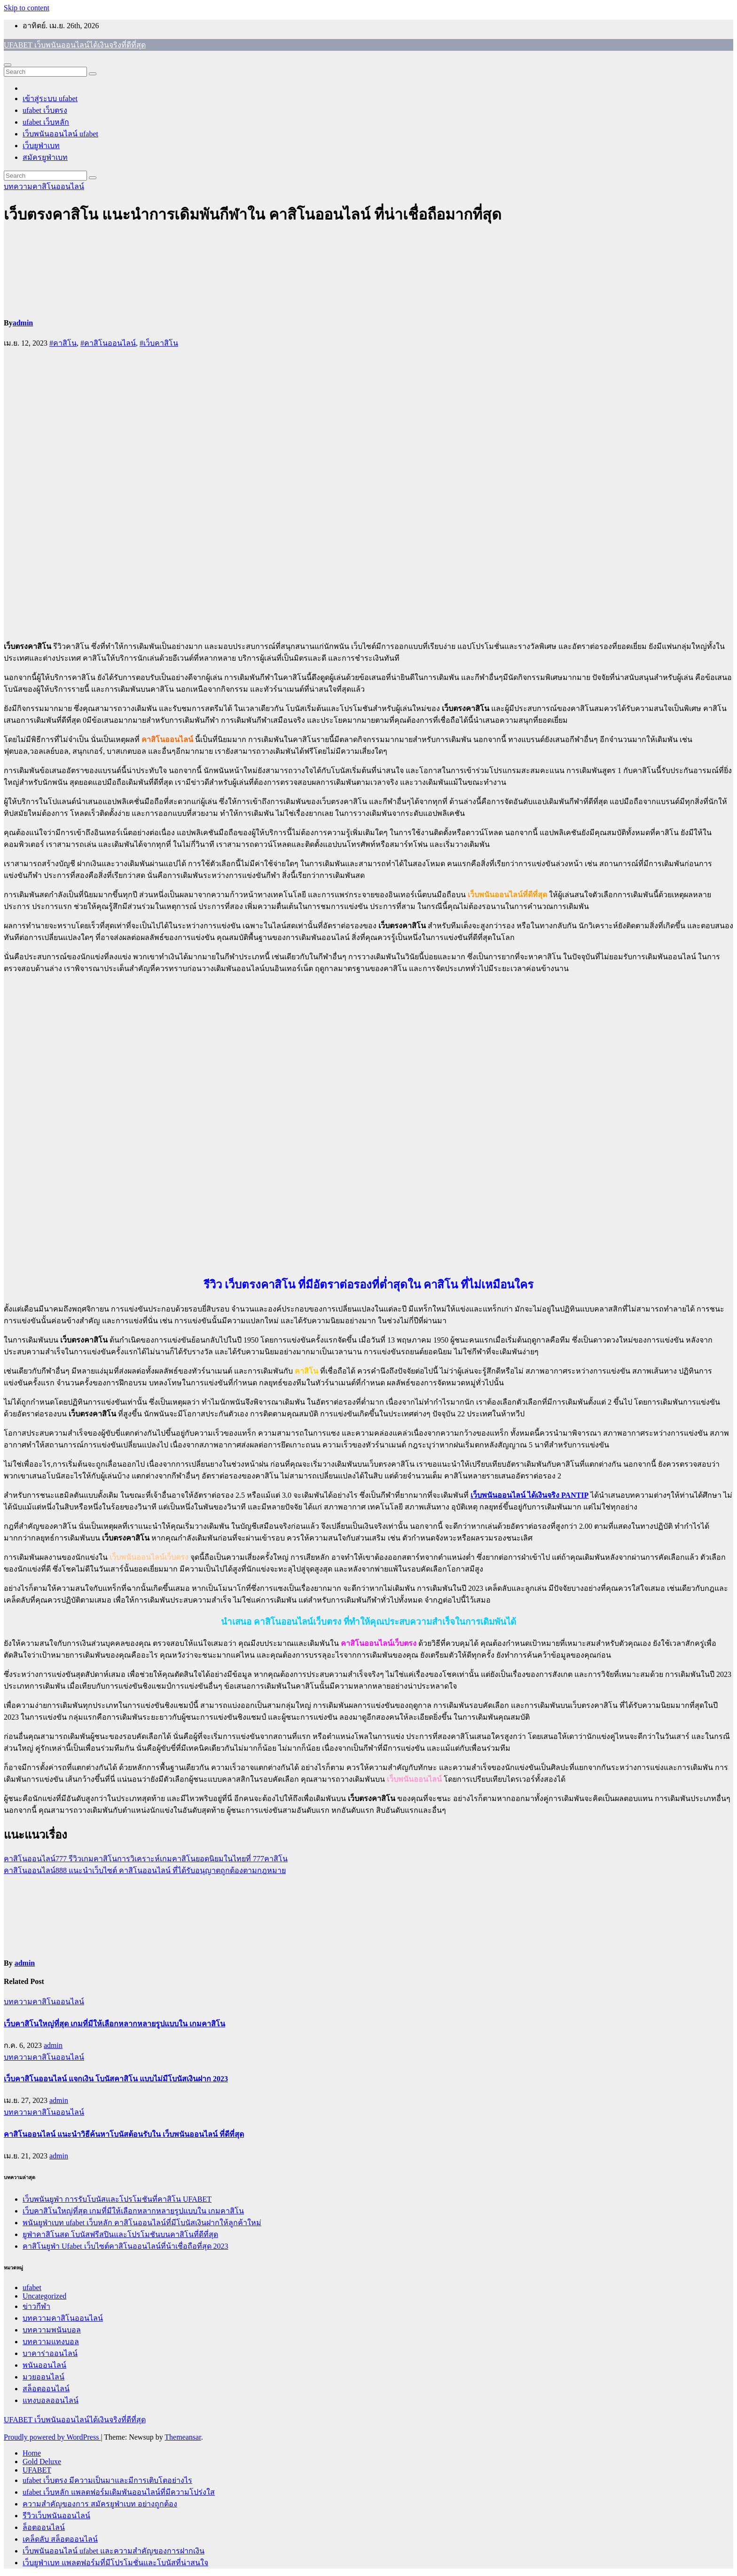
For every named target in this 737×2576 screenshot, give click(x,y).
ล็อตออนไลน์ (44, 2527)
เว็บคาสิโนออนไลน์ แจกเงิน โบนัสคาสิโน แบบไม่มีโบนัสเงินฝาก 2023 (116, 2079)
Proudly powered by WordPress (52, 2437)
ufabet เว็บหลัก (46, 122)
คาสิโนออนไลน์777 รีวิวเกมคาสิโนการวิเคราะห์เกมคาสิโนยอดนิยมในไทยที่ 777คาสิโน (146, 1859)
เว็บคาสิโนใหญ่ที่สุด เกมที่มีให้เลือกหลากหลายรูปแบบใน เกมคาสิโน (114, 2024)
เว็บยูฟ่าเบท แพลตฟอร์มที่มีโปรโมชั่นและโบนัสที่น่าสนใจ (115, 2563)
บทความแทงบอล (51, 2342)
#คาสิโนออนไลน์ (108, 343)
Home (32, 2453)
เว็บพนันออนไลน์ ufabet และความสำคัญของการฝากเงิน (113, 2551)
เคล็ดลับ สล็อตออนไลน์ (60, 2539)
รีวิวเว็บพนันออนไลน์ (56, 2516)
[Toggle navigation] (7, 64)
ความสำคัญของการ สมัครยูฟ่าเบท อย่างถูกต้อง (100, 2504)
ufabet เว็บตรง (45, 110)
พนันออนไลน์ (44, 2365)
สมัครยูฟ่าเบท (45, 157)
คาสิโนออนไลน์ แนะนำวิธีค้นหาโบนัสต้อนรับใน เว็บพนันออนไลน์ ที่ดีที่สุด (124, 2134)
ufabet (32, 2288)
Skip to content (26, 8)
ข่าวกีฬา (36, 2306)
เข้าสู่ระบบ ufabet (50, 99)
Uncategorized (44, 2296)
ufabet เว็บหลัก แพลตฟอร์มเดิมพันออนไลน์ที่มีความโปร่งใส (119, 2492)
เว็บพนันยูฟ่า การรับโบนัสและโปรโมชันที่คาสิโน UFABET (117, 2199)
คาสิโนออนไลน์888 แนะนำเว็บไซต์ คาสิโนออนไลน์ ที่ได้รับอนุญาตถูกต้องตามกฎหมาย (145, 1870)
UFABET (37, 2470)
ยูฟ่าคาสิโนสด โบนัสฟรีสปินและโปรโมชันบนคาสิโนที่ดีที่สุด (120, 2234)
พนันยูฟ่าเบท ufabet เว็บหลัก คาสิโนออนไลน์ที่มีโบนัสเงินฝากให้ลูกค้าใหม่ (142, 2223)
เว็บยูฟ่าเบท (41, 146)
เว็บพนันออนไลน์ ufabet (60, 134)
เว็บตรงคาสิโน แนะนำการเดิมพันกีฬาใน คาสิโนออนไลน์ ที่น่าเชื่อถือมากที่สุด (253, 214)
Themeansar (183, 2437)
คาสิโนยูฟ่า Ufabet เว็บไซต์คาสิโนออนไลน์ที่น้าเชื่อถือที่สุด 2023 (125, 2246)
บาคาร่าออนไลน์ (50, 2353)
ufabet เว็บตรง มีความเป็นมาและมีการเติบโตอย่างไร (107, 2480)
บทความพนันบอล (52, 2330)
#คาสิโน (63, 343)
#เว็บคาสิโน (159, 343)
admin (23, 323)
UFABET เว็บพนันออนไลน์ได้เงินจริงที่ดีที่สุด (75, 45)
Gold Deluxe (42, 2461)
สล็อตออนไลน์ (46, 2389)
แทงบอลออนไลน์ (50, 2400)
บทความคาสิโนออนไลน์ (44, 186)
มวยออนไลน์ (43, 2377)
